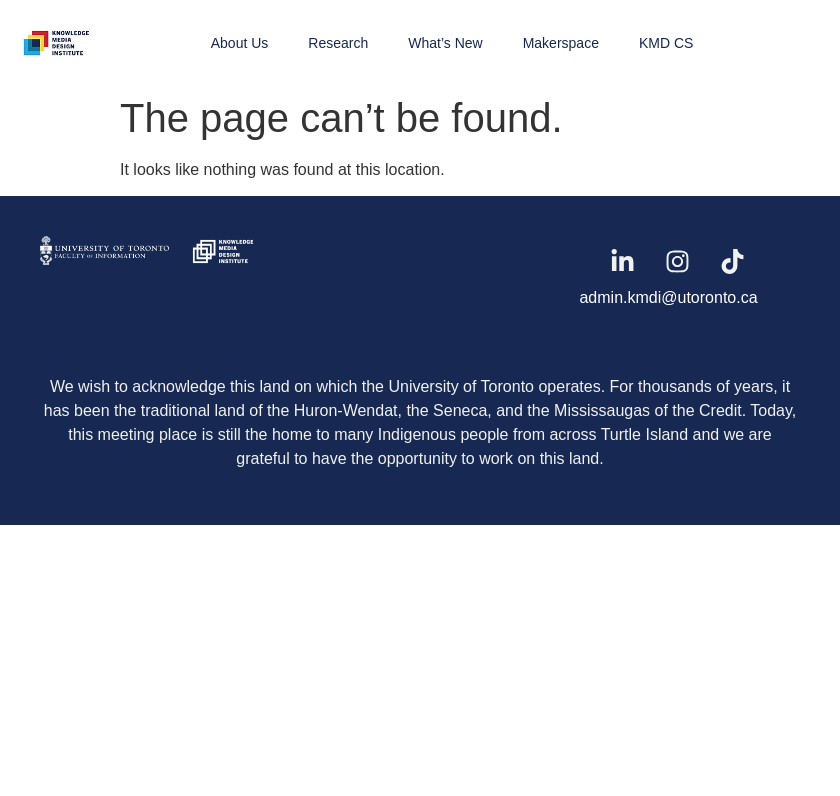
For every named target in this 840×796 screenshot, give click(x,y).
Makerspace (561, 43)
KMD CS (666, 43)
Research (338, 43)
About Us (240, 43)
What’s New (445, 43)
